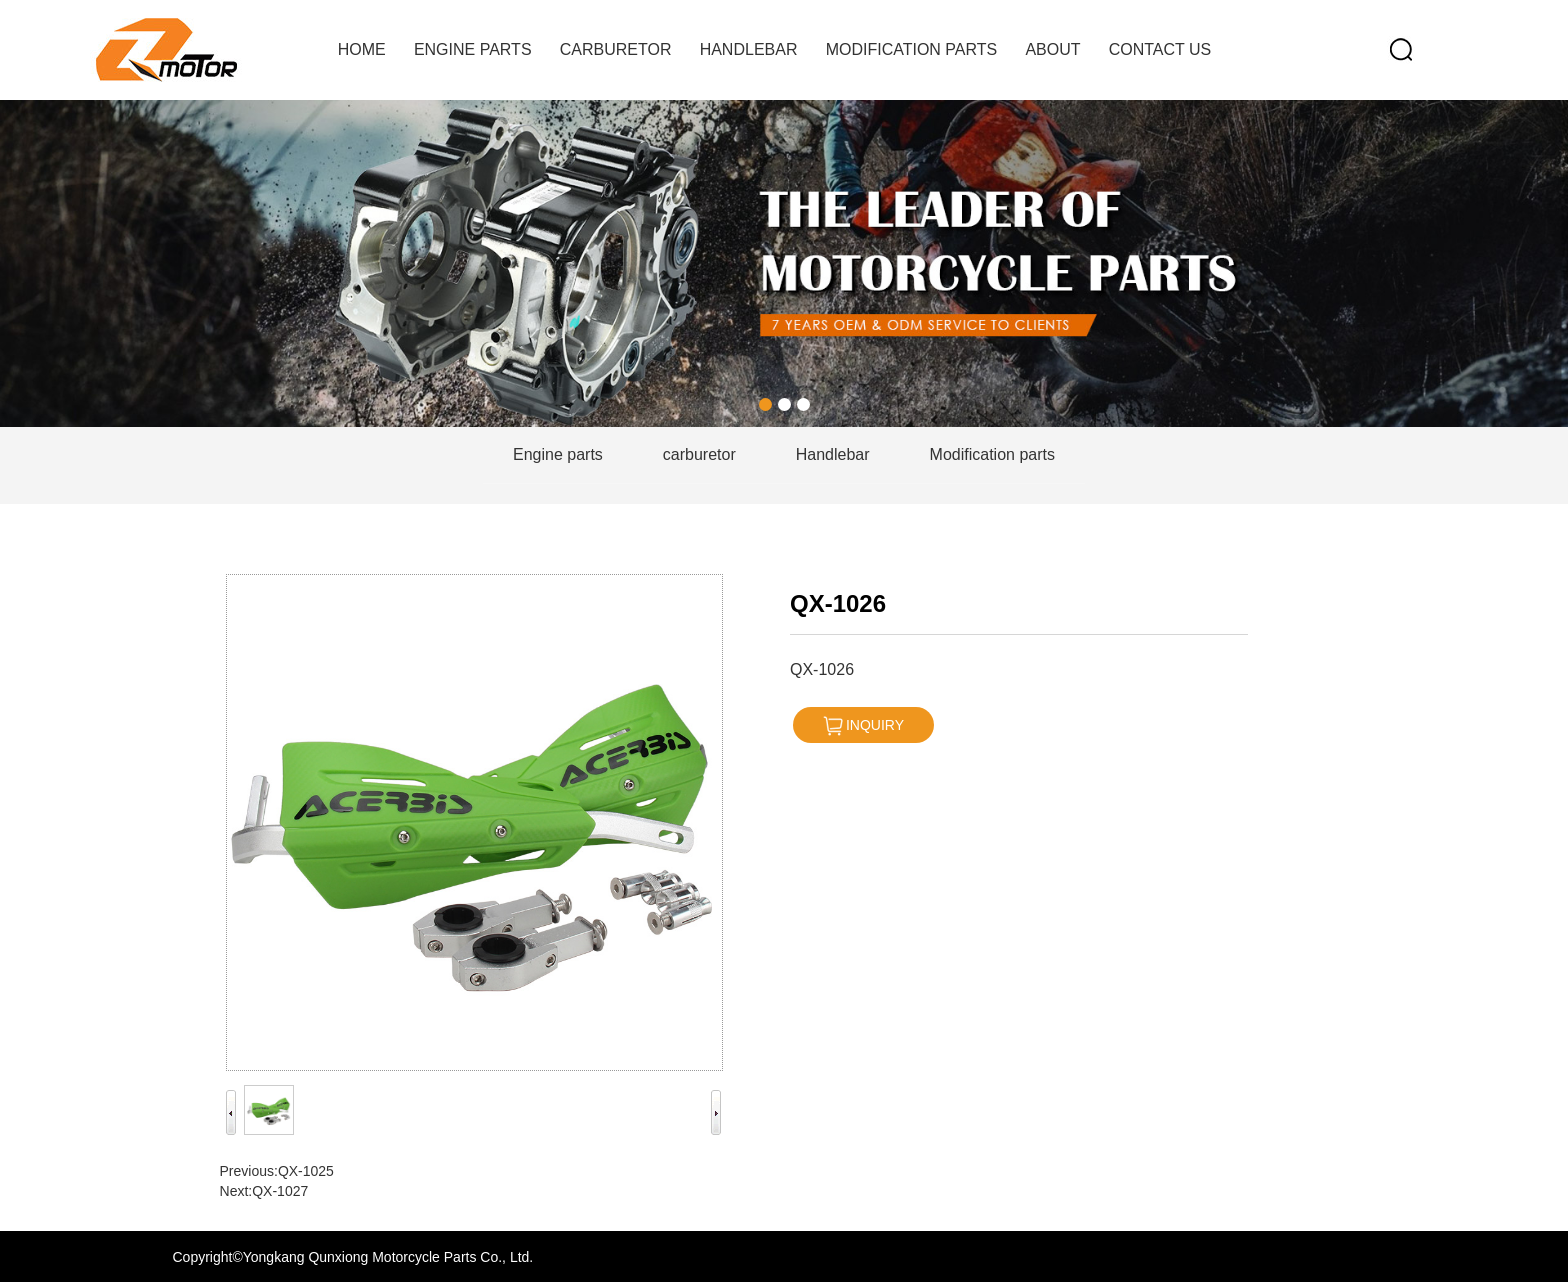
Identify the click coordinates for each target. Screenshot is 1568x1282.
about (1052, 49)
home (362, 49)
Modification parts (912, 49)
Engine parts (473, 49)
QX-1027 (280, 1191)
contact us (1160, 49)
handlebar (749, 49)
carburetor (616, 49)
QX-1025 (306, 1171)
